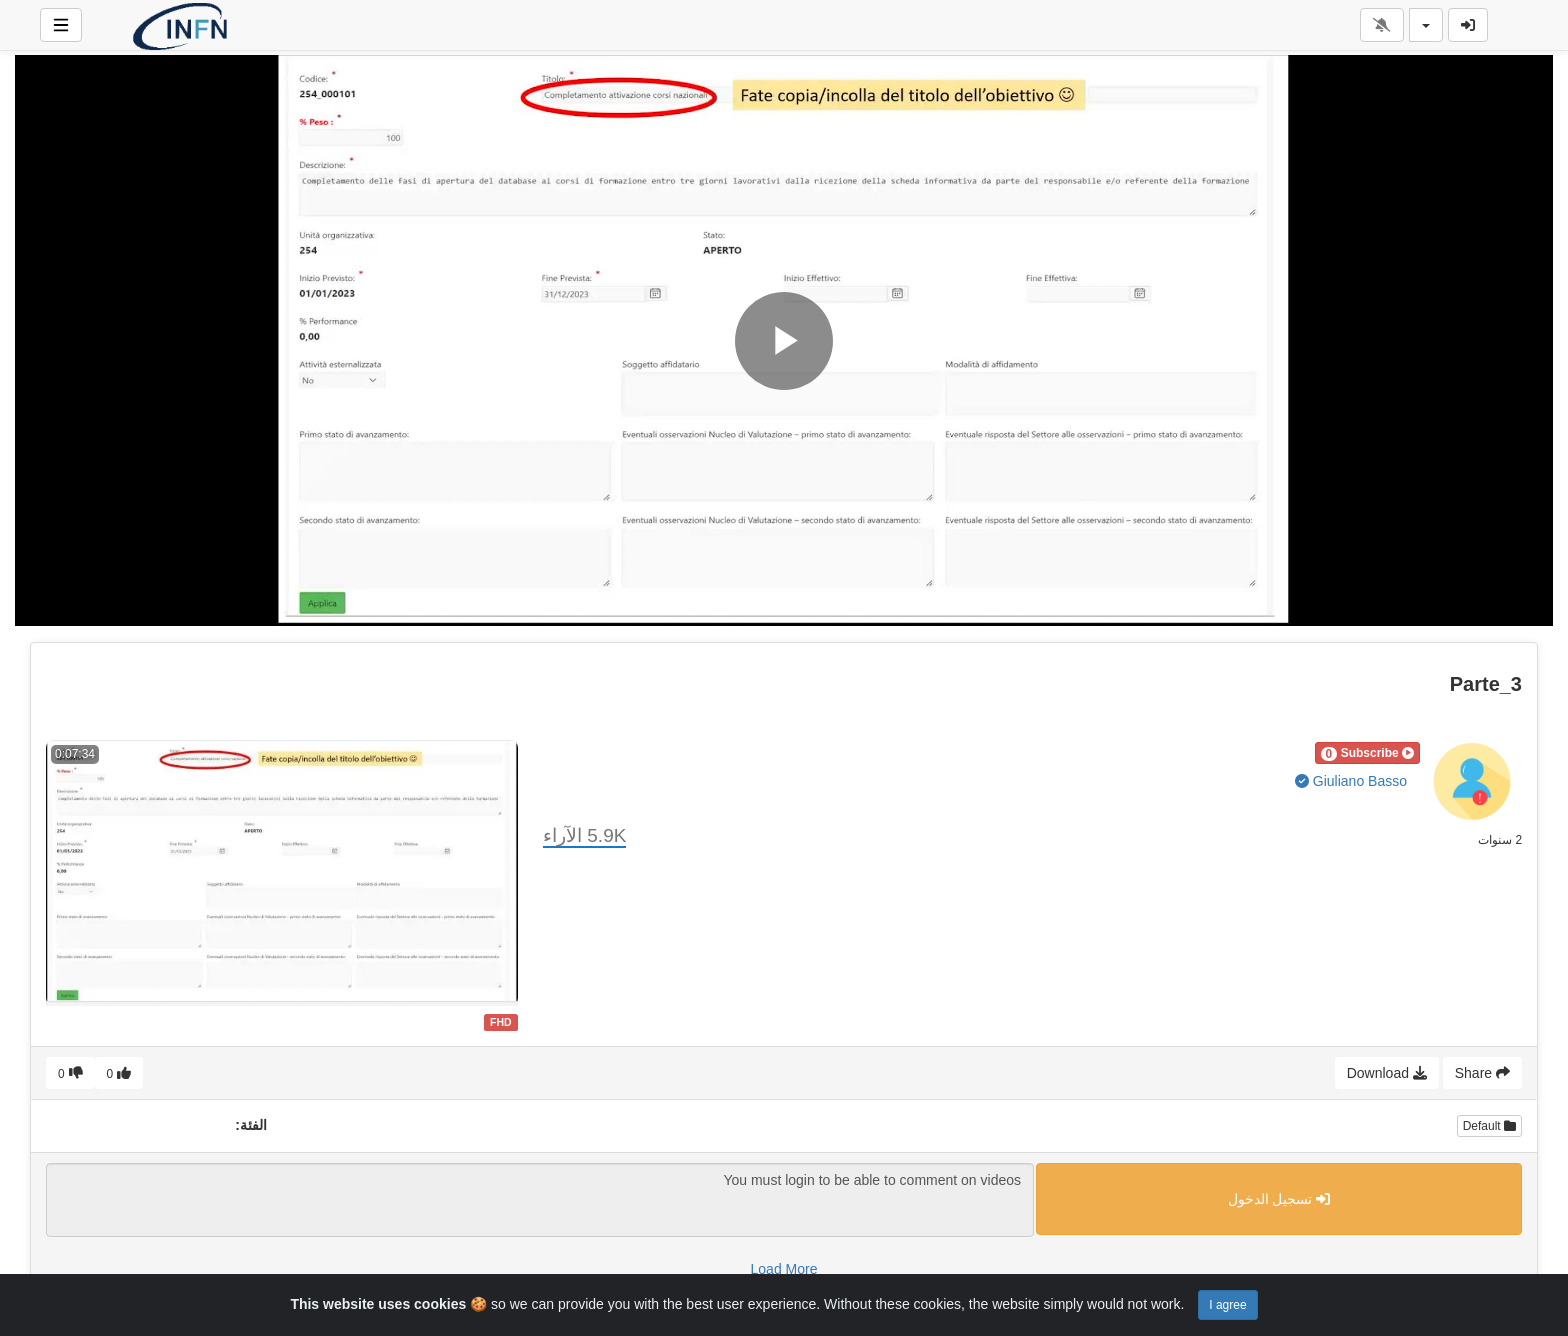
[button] (1367, 753)
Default (1489, 1126)
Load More (784, 1269)
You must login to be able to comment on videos (540, 1200)
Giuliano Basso (1351, 781)
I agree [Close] (1227, 1305)
